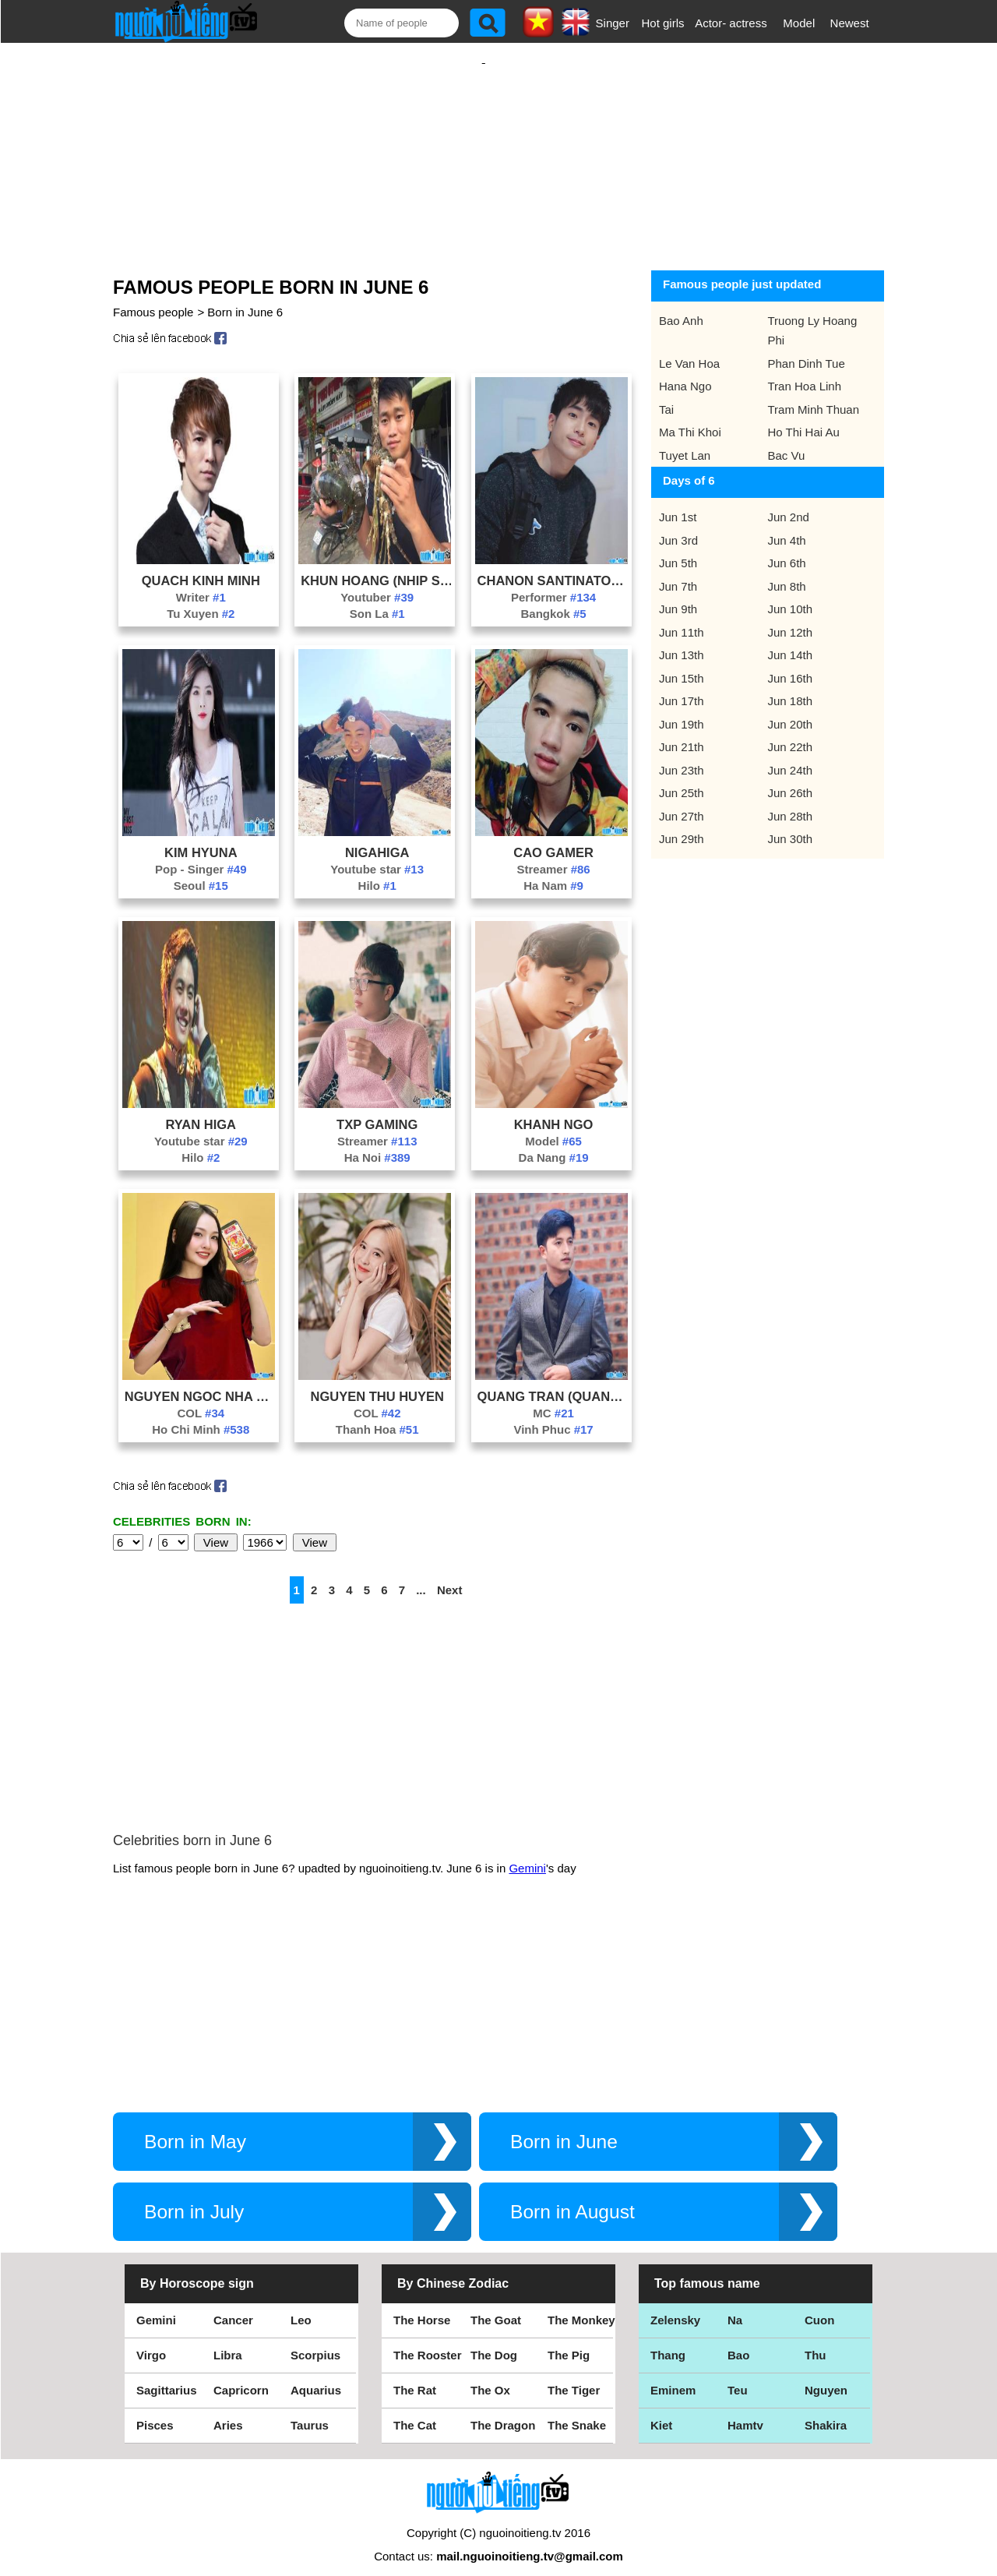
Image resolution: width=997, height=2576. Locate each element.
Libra (227, 2339)
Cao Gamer (553, 837)
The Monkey (581, 2304)
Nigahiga (377, 837)
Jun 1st (677, 501)
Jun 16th (790, 662)
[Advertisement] (483, 145)
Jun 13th (681, 639)
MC (553, 1397)
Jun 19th (681, 708)
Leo (301, 2304)
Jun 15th (681, 662)
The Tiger (574, 2374)
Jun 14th (790, 639)
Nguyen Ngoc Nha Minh (201, 1381)
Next (450, 1574)
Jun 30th (790, 823)
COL (201, 1397)
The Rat (414, 2374)
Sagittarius (166, 2374)
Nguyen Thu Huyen (376, 1381)
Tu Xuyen (200, 598)
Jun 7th (678, 570)
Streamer (553, 853)
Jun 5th (678, 547)
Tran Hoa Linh (805, 370)
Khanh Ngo (554, 1109)
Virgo (151, 2339)
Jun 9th (678, 593)
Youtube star (377, 853)
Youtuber (377, 581)
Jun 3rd (678, 524)
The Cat (414, 2409)
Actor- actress (731, 23)
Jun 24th (790, 754)
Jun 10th (790, 593)
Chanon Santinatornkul (553, 565)
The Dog (493, 2339)
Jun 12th (790, 616)
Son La (377, 598)
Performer (553, 581)
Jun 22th (790, 731)
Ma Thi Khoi (690, 416)
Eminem (673, 2374)
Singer (612, 23)
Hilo (377, 870)
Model (799, 23)
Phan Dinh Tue (806, 348)
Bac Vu (786, 439)
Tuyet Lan (684, 439)
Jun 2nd (788, 501)
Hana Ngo (685, 370)
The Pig (569, 2339)
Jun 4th (787, 524)
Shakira (826, 2409)
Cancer (233, 2304)
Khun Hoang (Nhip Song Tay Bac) (377, 565)
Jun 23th (681, 754)
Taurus (310, 2409)
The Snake (577, 2409)
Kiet (661, 2409)
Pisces (155, 2409)
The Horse (421, 2304)
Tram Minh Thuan (814, 394)
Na (734, 2304)
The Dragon (502, 2409)
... (421, 1574)
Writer (201, 581)
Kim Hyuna (201, 837)
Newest (849, 23)
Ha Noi (377, 1142)
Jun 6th (787, 547)
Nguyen (826, 2374)
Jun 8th (787, 570)
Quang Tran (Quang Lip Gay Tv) (553, 1381)
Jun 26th (790, 777)
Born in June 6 (245, 296)
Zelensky (675, 2304)
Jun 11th (681, 616)
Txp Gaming (376, 1109)
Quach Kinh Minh (201, 565)
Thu (815, 2339)
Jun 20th (790, 708)
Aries (228, 2409)
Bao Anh (681, 305)
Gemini (527, 1852)
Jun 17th (681, 685)
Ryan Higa (201, 1109)
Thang (667, 2339)
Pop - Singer (201, 853)
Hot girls (663, 23)
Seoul (201, 870)
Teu (737, 2374)
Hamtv (745, 2409)
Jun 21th (681, 731)
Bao (738, 2339)
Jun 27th (681, 800)
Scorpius (315, 2339)
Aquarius (316, 2374)
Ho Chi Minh (200, 1413)
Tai (666, 394)
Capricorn (241, 2374)
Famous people (153, 296)
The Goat (495, 2304)
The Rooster (427, 2339)
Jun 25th (681, 777)
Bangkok (553, 598)
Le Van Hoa (689, 348)
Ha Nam (553, 870)
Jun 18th (790, 685)
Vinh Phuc (553, 1413)
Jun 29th (681, 823)
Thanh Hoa (377, 1413)
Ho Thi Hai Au (804, 416)
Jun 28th (790, 800)
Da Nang (554, 1142)
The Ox (490, 2374)
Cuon (819, 2304)
